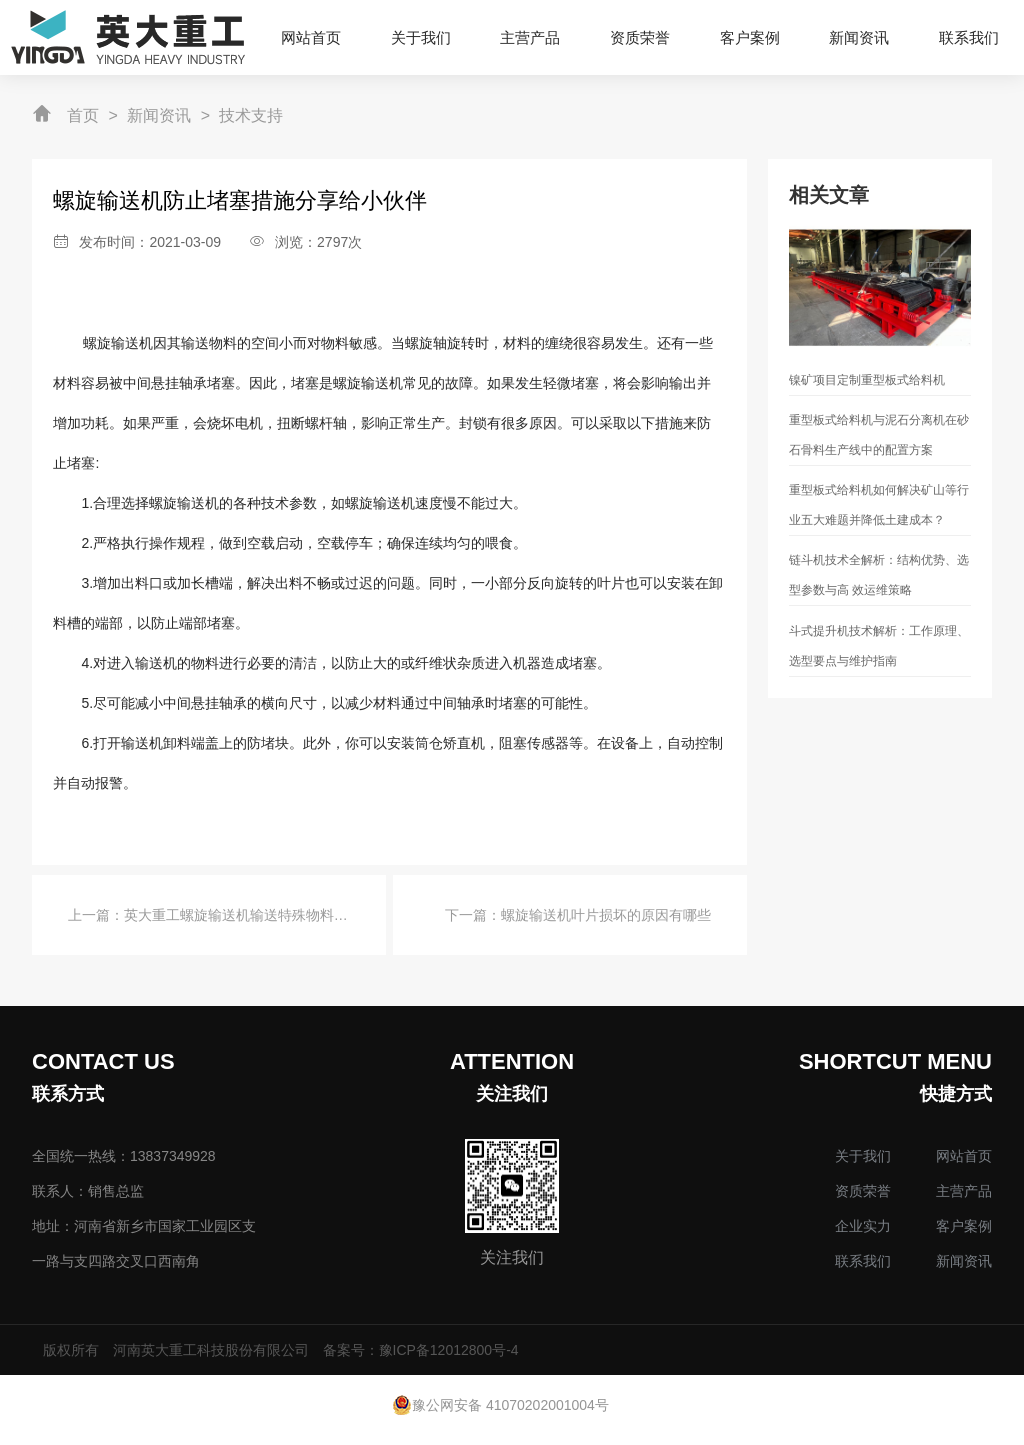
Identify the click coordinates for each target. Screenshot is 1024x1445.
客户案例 (964, 1226)
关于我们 (863, 1156)
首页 (83, 115)
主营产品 (964, 1191)
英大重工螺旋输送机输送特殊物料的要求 (250, 915)
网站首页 (964, 1156)
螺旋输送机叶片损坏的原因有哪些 (606, 915)
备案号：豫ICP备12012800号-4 (421, 1350)
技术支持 (251, 115)
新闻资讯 (159, 115)
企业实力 (863, 1226)
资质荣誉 (863, 1191)
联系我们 (863, 1261)
